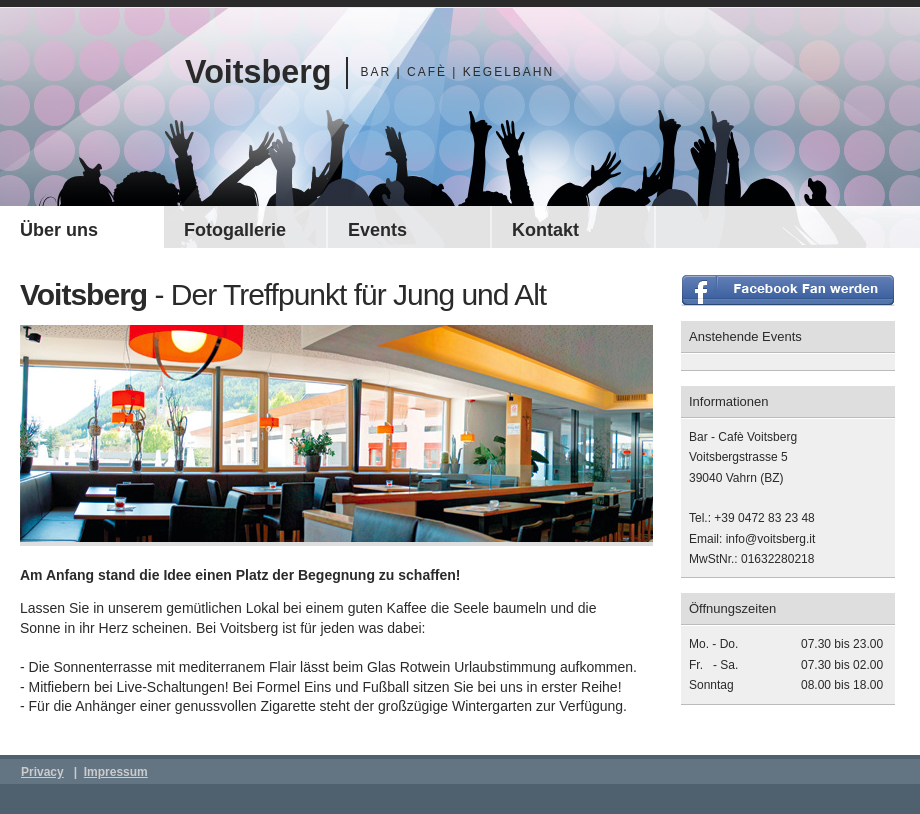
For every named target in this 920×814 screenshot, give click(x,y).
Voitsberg (258, 72)
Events (377, 230)
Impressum (116, 772)
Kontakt (545, 230)
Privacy (42, 772)
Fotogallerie (235, 230)
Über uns (59, 230)
